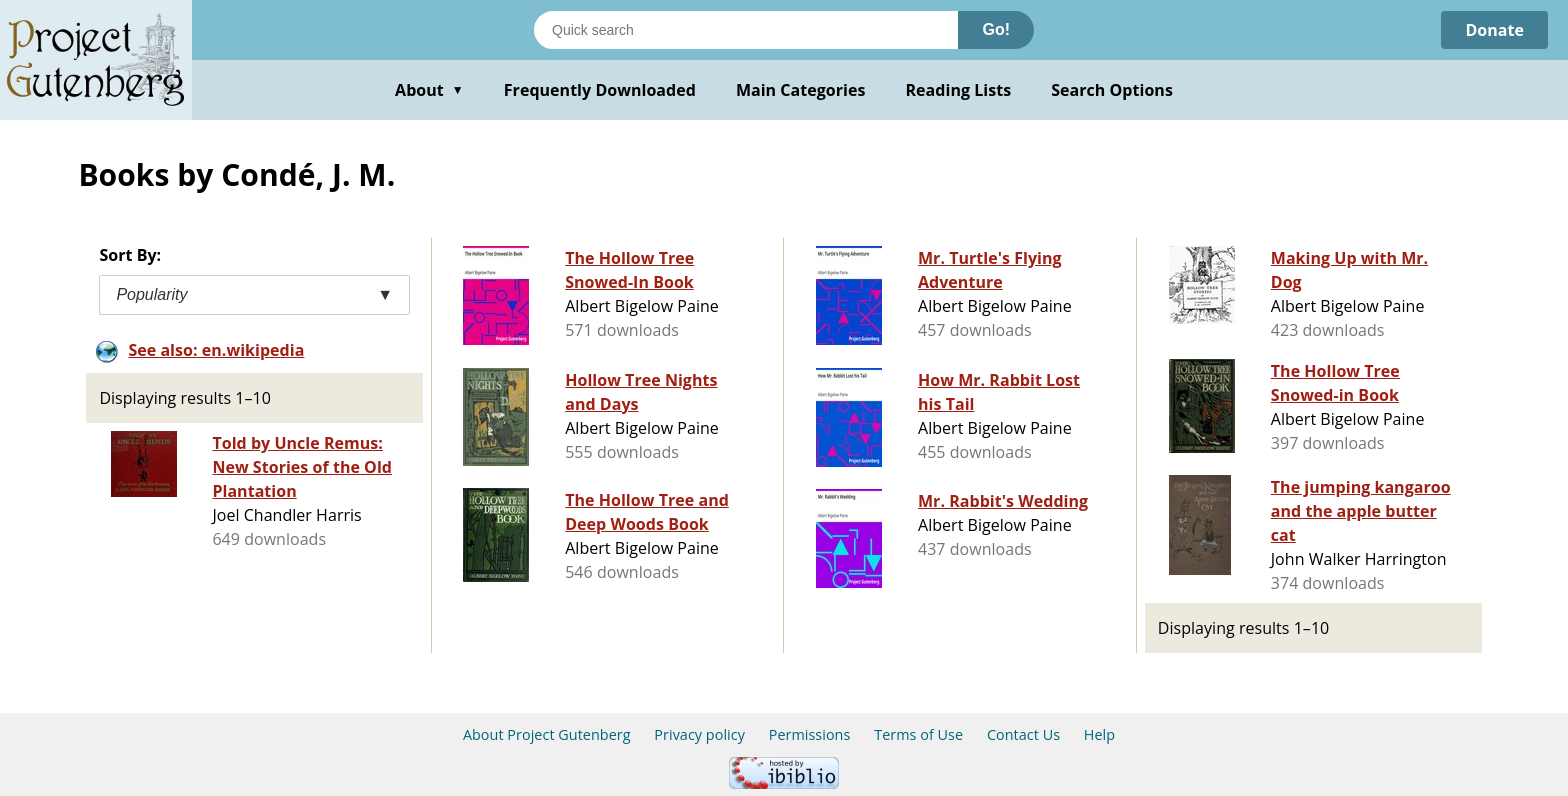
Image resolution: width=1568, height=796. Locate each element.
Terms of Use (918, 734)
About (429, 90)
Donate (1494, 30)
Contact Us (1023, 734)
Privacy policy (699, 734)
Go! (996, 29)
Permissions (810, 734)
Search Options (1112, 90)
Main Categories (801, 90)
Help (1099, 734)
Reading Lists (959, 90)
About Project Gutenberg (547, 734)
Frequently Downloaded (600, 90)
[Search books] (746, 30)
